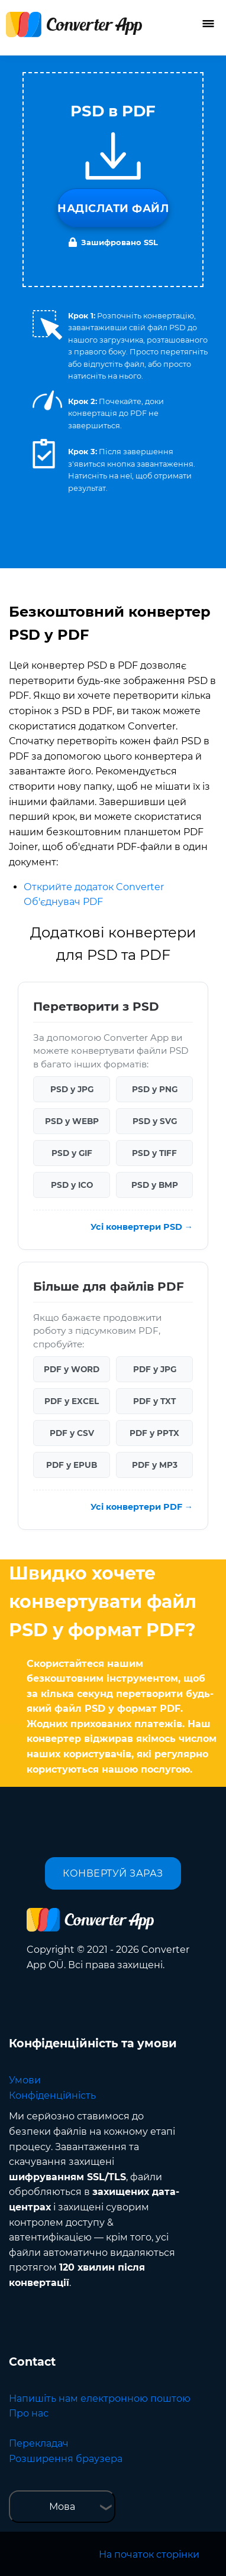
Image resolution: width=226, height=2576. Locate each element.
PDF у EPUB (71, 1465)
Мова (62, 2506)
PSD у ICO (72, 1185)
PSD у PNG (154, 1089)
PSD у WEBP (72, 1121)
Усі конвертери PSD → (142, 1227)
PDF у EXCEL (71, 1401)
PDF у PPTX (154, 1433)
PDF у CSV (72, 1433)
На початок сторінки (149, 2554)
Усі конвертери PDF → (142, 1507)
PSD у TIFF (154, 1153)
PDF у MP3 (154, 1465)
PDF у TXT (154, 1401)
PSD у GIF (71, 1153)
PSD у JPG (71, 1089)
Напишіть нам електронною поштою (100, 2398)
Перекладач (39, 2443)
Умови (25, 2080)
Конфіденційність (52, 2095)
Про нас (29, 2413)
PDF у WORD (71, 1369)
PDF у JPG (154, 1369)
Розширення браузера (65, 2458)
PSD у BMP (154, 1185)
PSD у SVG (155, 1121)
